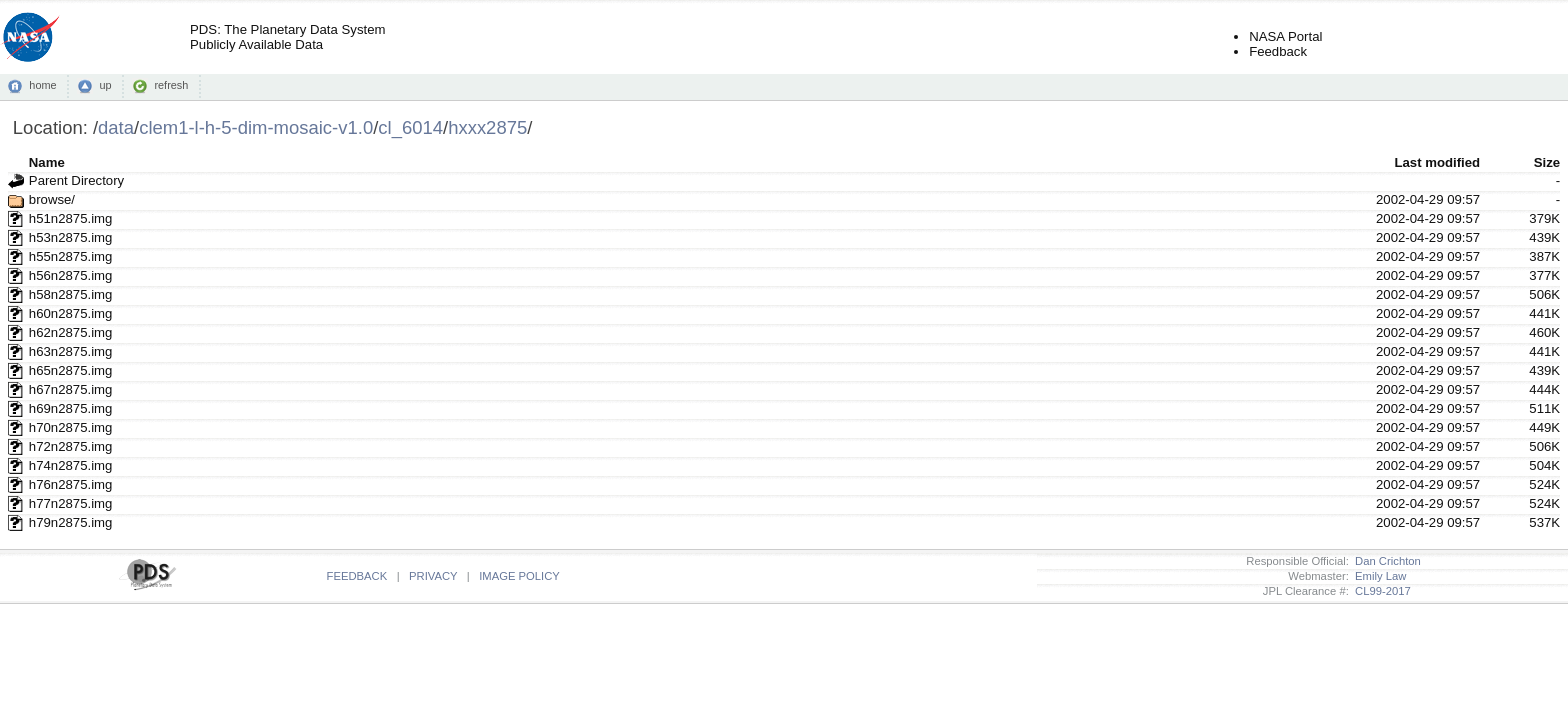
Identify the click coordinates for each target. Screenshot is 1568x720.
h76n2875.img (71, 484)
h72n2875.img (71, 446)
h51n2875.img (71, 218)
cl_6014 (410, 127)
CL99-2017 (1380, 591)
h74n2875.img (71, 465)
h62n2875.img (71, 332)
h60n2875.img (71, 313)
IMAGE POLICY (519, 576)
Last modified (1437, 162)
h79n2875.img (71, 522)
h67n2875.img (71, 389)
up (105, 85)
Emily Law (1378, 576)
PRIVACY (433, 576)
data (116, 127)
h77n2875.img (71, 503)
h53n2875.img (71, 237)
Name (47, 162)
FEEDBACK (357, 576)
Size (1547, 162)
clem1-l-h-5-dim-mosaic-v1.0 (256, 127)
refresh (171, 85)
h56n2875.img (71, 275)
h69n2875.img (71, 408)
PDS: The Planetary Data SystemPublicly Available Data (287, 37)
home (42, 85)
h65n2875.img (71, 370)
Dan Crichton (1385, 561)
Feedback (1278, 51)
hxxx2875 (487, 127)
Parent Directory (76, 180)
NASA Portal (1285, 36)
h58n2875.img (71, 294)
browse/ (52, 199)
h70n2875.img (71, 427)
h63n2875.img (71, 351)
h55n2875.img (71, 256)
